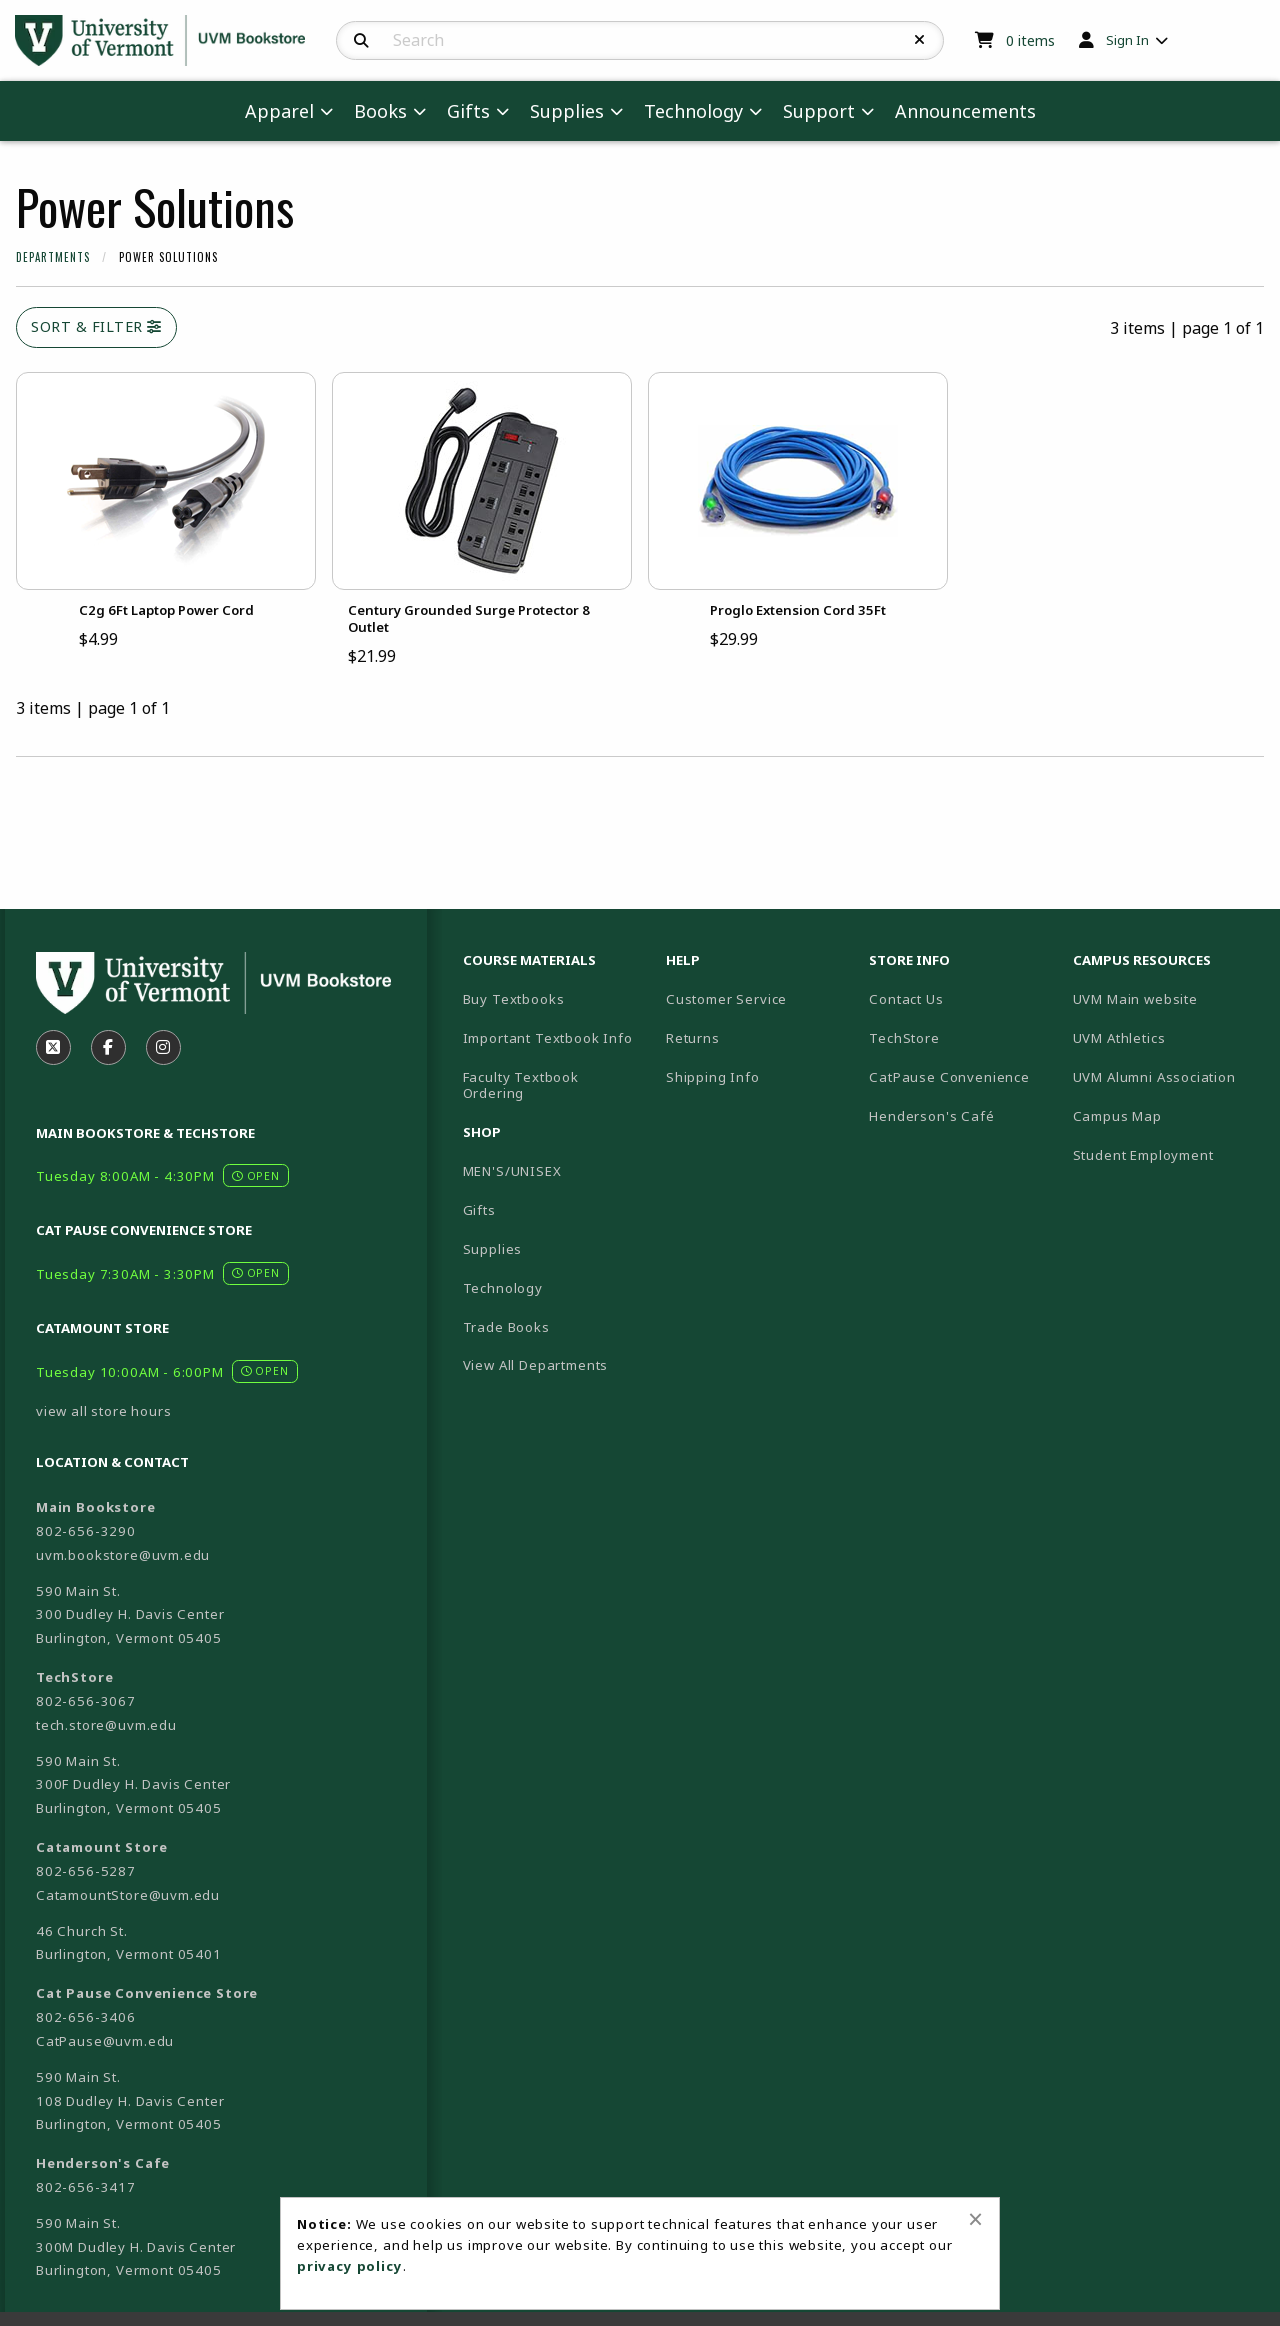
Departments (53, 257)
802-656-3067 (86, 1701)
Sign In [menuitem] (1127, 40)
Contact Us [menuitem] (906, 999)
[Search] (361, 41)
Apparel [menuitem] (279, 111)
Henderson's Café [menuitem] (931, 1116)
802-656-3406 (86, 2017)
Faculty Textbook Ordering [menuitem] (521, 1085)
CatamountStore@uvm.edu (128, 1895)
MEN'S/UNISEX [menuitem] (512, 1171)
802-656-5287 (86, 1871)
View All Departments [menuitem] (536, 1365)
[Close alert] (975, 2219)
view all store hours (104, 1411)
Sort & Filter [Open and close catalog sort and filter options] (96, 326)
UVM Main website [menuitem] (1135, 999)
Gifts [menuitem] (468, 111)
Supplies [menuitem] (567, 111)
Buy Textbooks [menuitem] (514, 999)
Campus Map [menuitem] (1117, 1116)
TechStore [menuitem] (904, 1038)
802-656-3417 (86, 2187)
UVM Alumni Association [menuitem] (1154, 1077)
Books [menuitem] (380, 111)
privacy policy (350, 2266)
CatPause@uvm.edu (105, 2041)
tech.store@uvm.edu (106, 1725)
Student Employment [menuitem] (1143, 1155)
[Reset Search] (920, 40)
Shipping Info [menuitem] (713, 1077)
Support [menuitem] (819, 111)
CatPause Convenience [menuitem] (949, 1077)
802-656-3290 (86, 1531)
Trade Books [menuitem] (506, 1327)
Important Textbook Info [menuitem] (548, 1038)
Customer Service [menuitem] (726, 999)
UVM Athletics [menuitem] (1119, 1038)
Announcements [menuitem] (965, 111)
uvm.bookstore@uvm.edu (123, 1555)
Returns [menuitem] (693, 1038)
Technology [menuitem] (693, 111)
